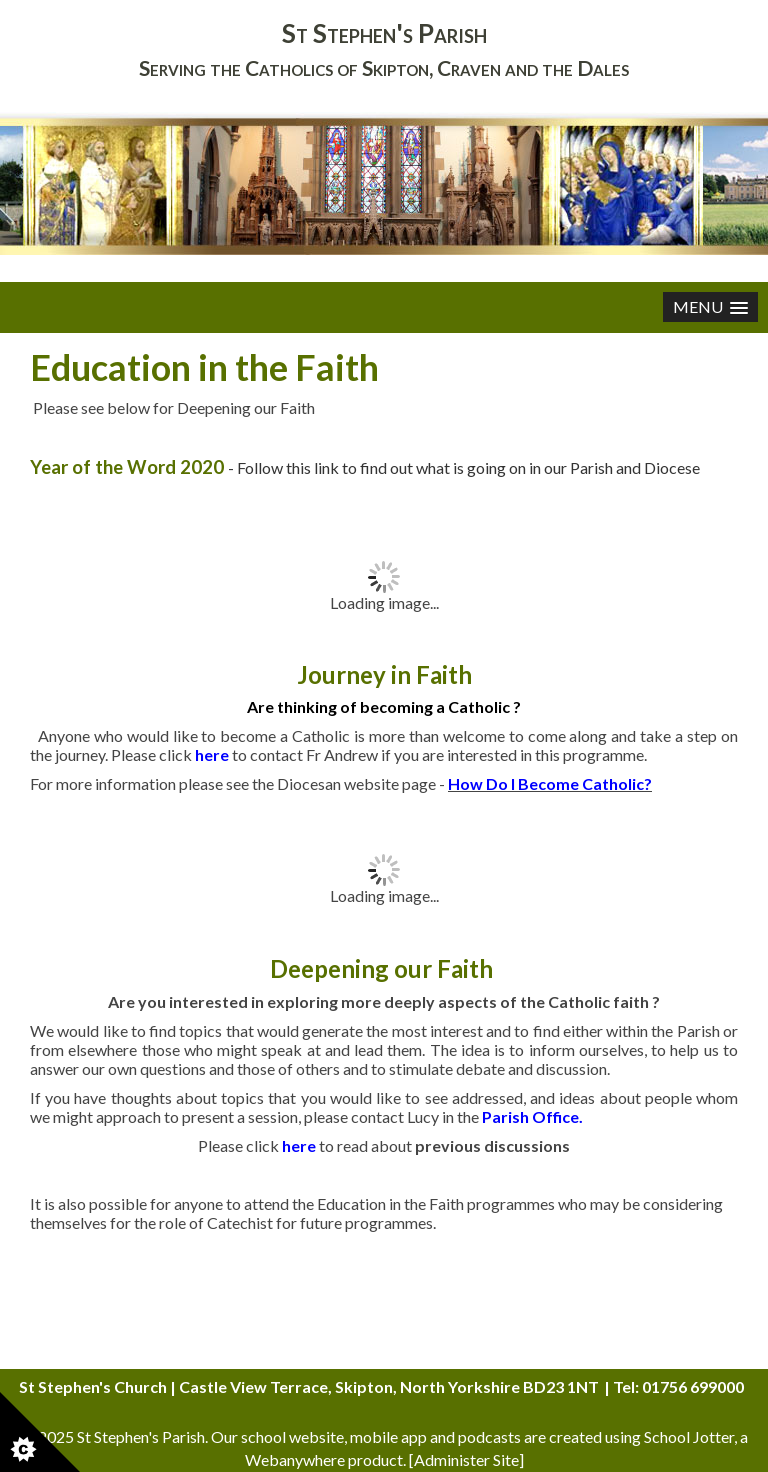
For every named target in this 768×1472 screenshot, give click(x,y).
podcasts (489, 1436)
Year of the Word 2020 (129, 467)
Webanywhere (295, 1459)
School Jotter (689, 1436)
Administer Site (466, 1459)
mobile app (388, 1436)
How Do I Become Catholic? (550, 783)
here (299, 1145)
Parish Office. (532, 1116)
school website (292, 1436)
